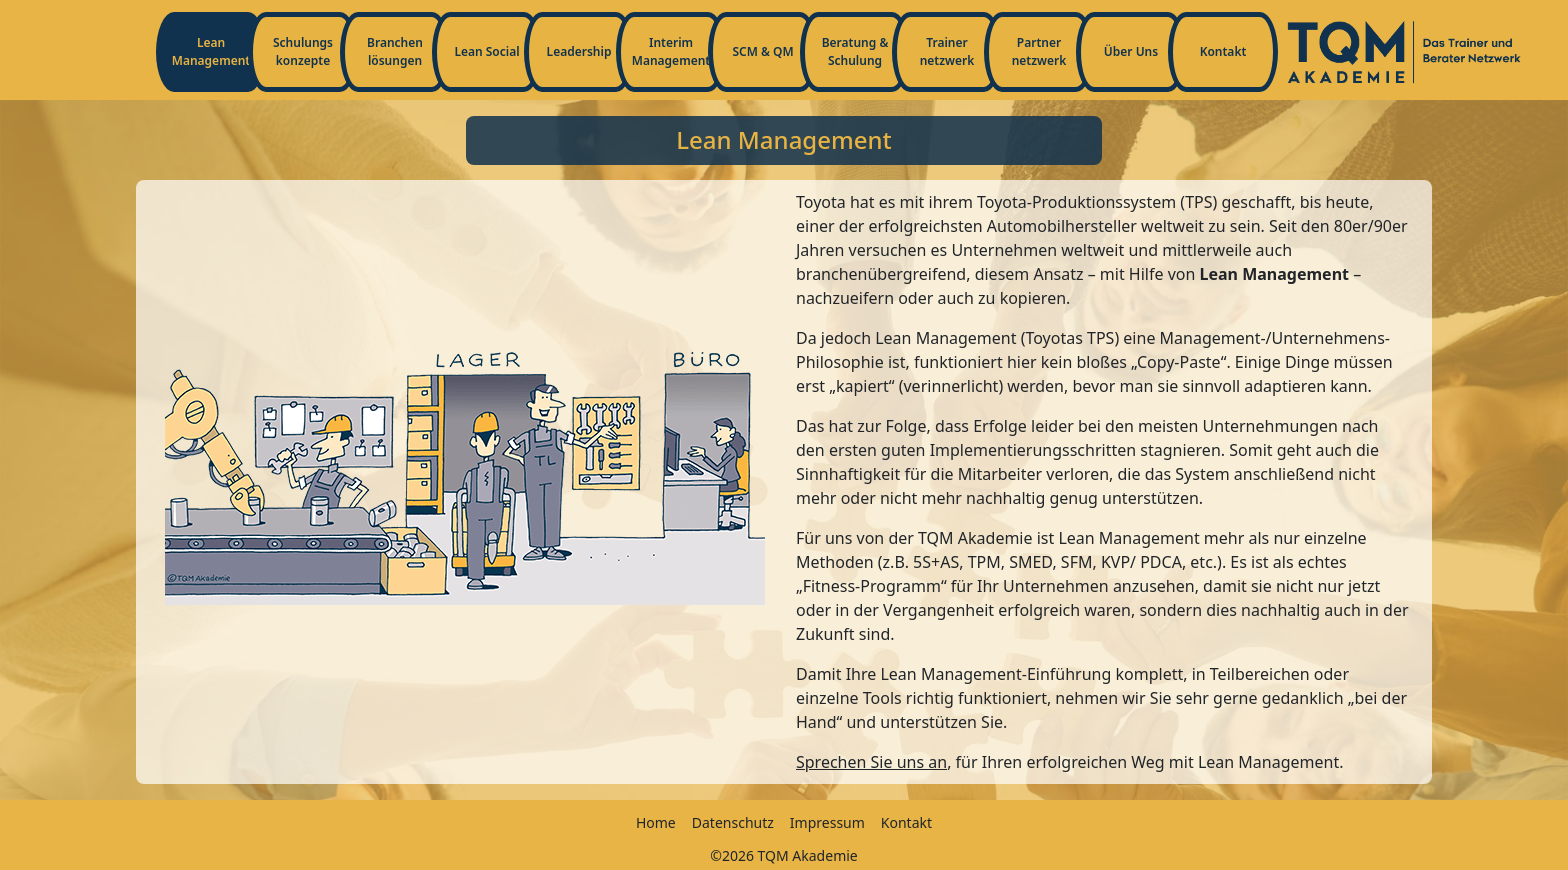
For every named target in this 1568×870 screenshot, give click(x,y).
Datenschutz (733, 822)
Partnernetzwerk (1039, 51)
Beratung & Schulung (855, 51)
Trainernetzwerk (947, 51)
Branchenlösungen (395, 51)
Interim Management (671, 51)
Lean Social (486, 51)
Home (656, 822)
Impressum (827, 822)
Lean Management (211, 51)
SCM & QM (762, 51)
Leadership (579, 51)
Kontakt (1223, 51)
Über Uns (1131, 51)
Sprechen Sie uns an (871, 762)
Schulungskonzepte (303, 51)
